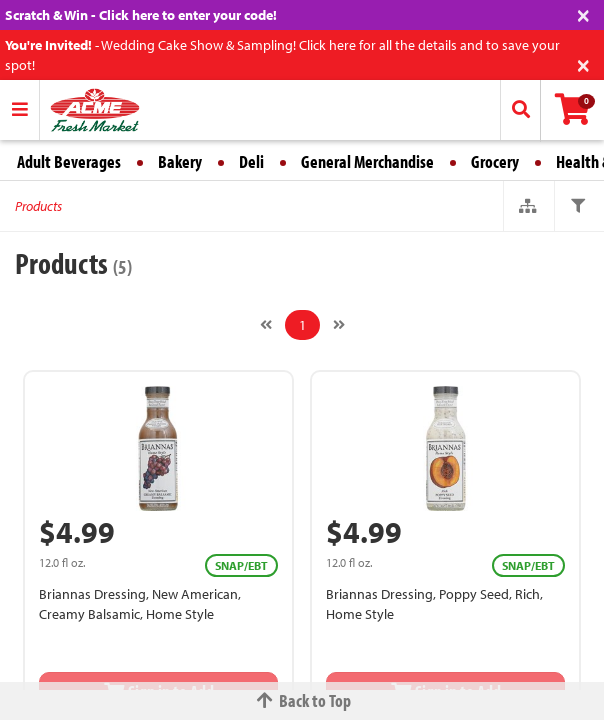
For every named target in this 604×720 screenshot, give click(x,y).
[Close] (583, 13)
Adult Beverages (69, 161)
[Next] (339, 325)
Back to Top (302, 700)
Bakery (180, 161)
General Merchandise (367, 161)
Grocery (495, 161)
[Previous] (266, 325)
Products (38, 206)
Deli (251, 161)
